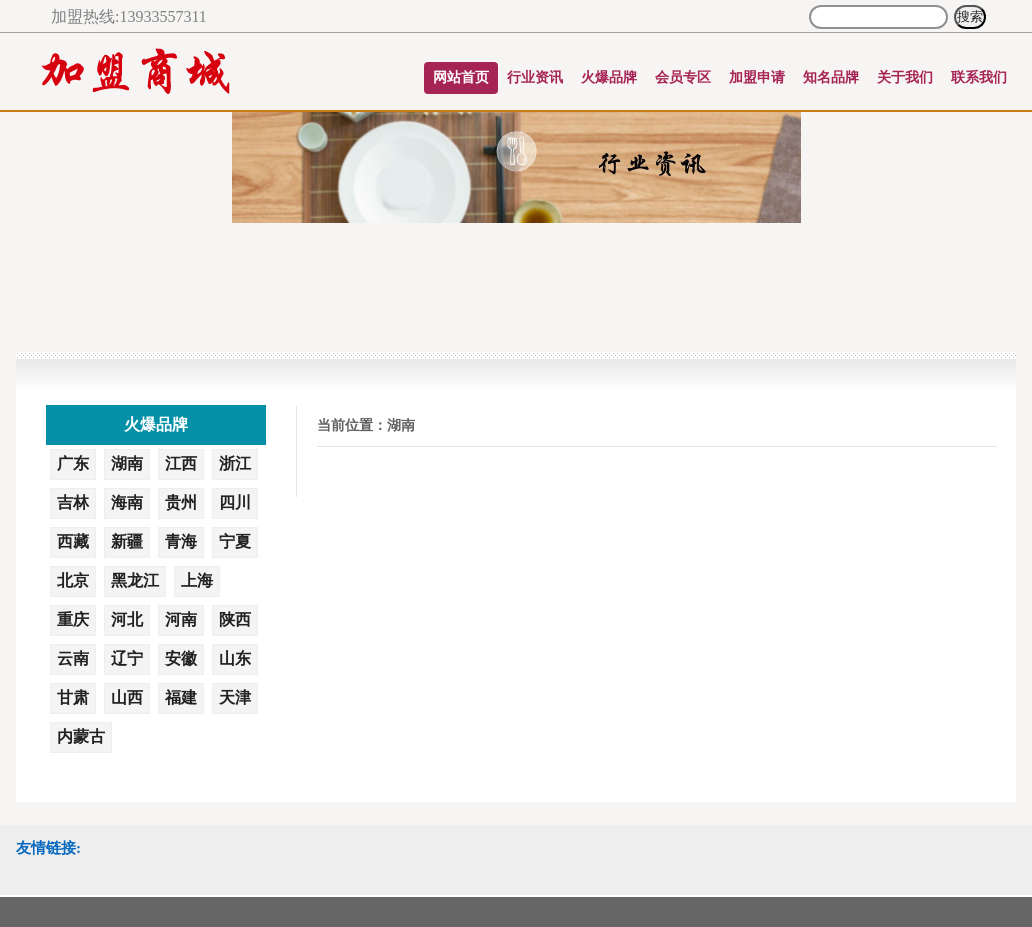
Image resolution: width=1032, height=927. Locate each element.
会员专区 (683, 77)
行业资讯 (535, 77)
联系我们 (979, 77)
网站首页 (461, 77)
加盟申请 (757, 77)
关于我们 (905, 77)
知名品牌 (831, 77)
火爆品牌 (609, 77)
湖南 (401, 425)
